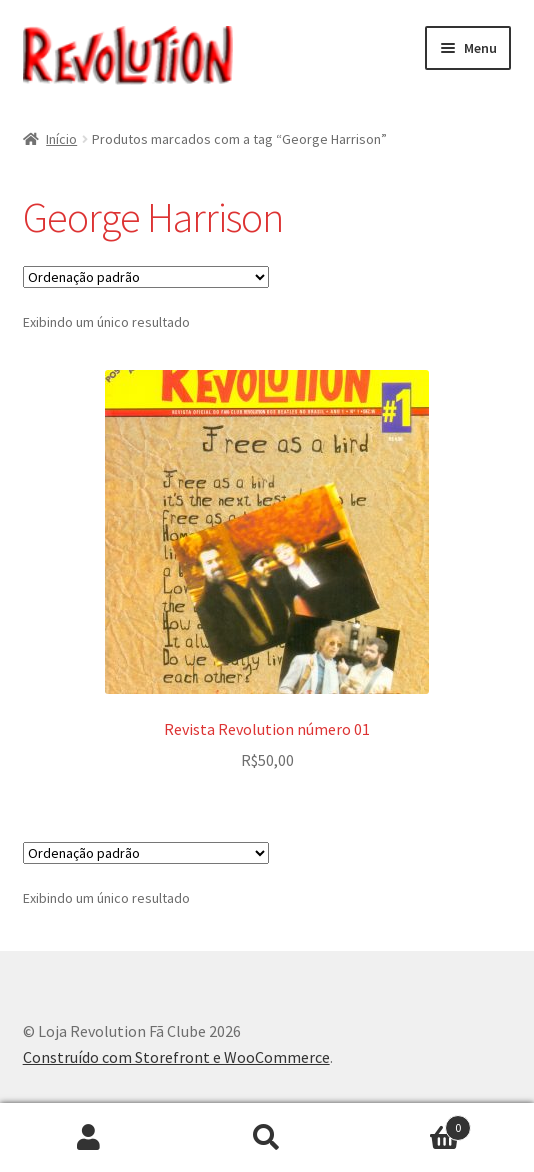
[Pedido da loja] (146, 277)
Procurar (267, 1138)
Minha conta (89, 1138)
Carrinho (413, 1123)
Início (61, 139)
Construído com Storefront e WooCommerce (176, 1057)
